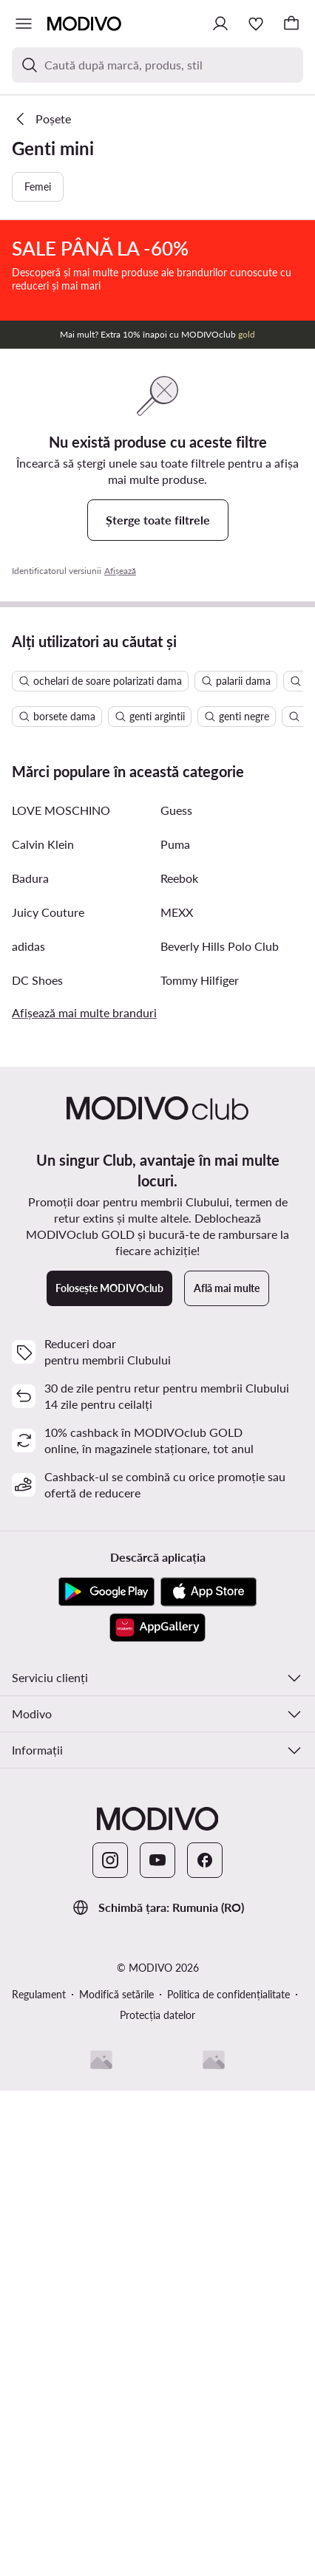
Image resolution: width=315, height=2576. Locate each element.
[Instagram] (110, 2345)
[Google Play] (106, 2077)
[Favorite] (256, 23)
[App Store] (208, 2077)
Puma (175, 1329)
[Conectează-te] (220, 23)
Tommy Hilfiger (199, 1465)
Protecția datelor (157, 2500)
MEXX (176, 1397)
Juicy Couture (48, 1397)
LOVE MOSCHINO (61, 1295)
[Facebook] (205, 2345)
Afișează (120, 748)
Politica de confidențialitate (228, 2479)
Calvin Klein (43, 1329)
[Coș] (291, 23)
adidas (28, 1431)
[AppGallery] (157, 2113)
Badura (30, 1363)
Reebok (179, 1363)
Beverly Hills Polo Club (219, 1431)
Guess (176, 1295)
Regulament (39, 2479)
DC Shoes (37, 1465)
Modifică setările (116, 2479)
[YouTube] (157, 2345)
